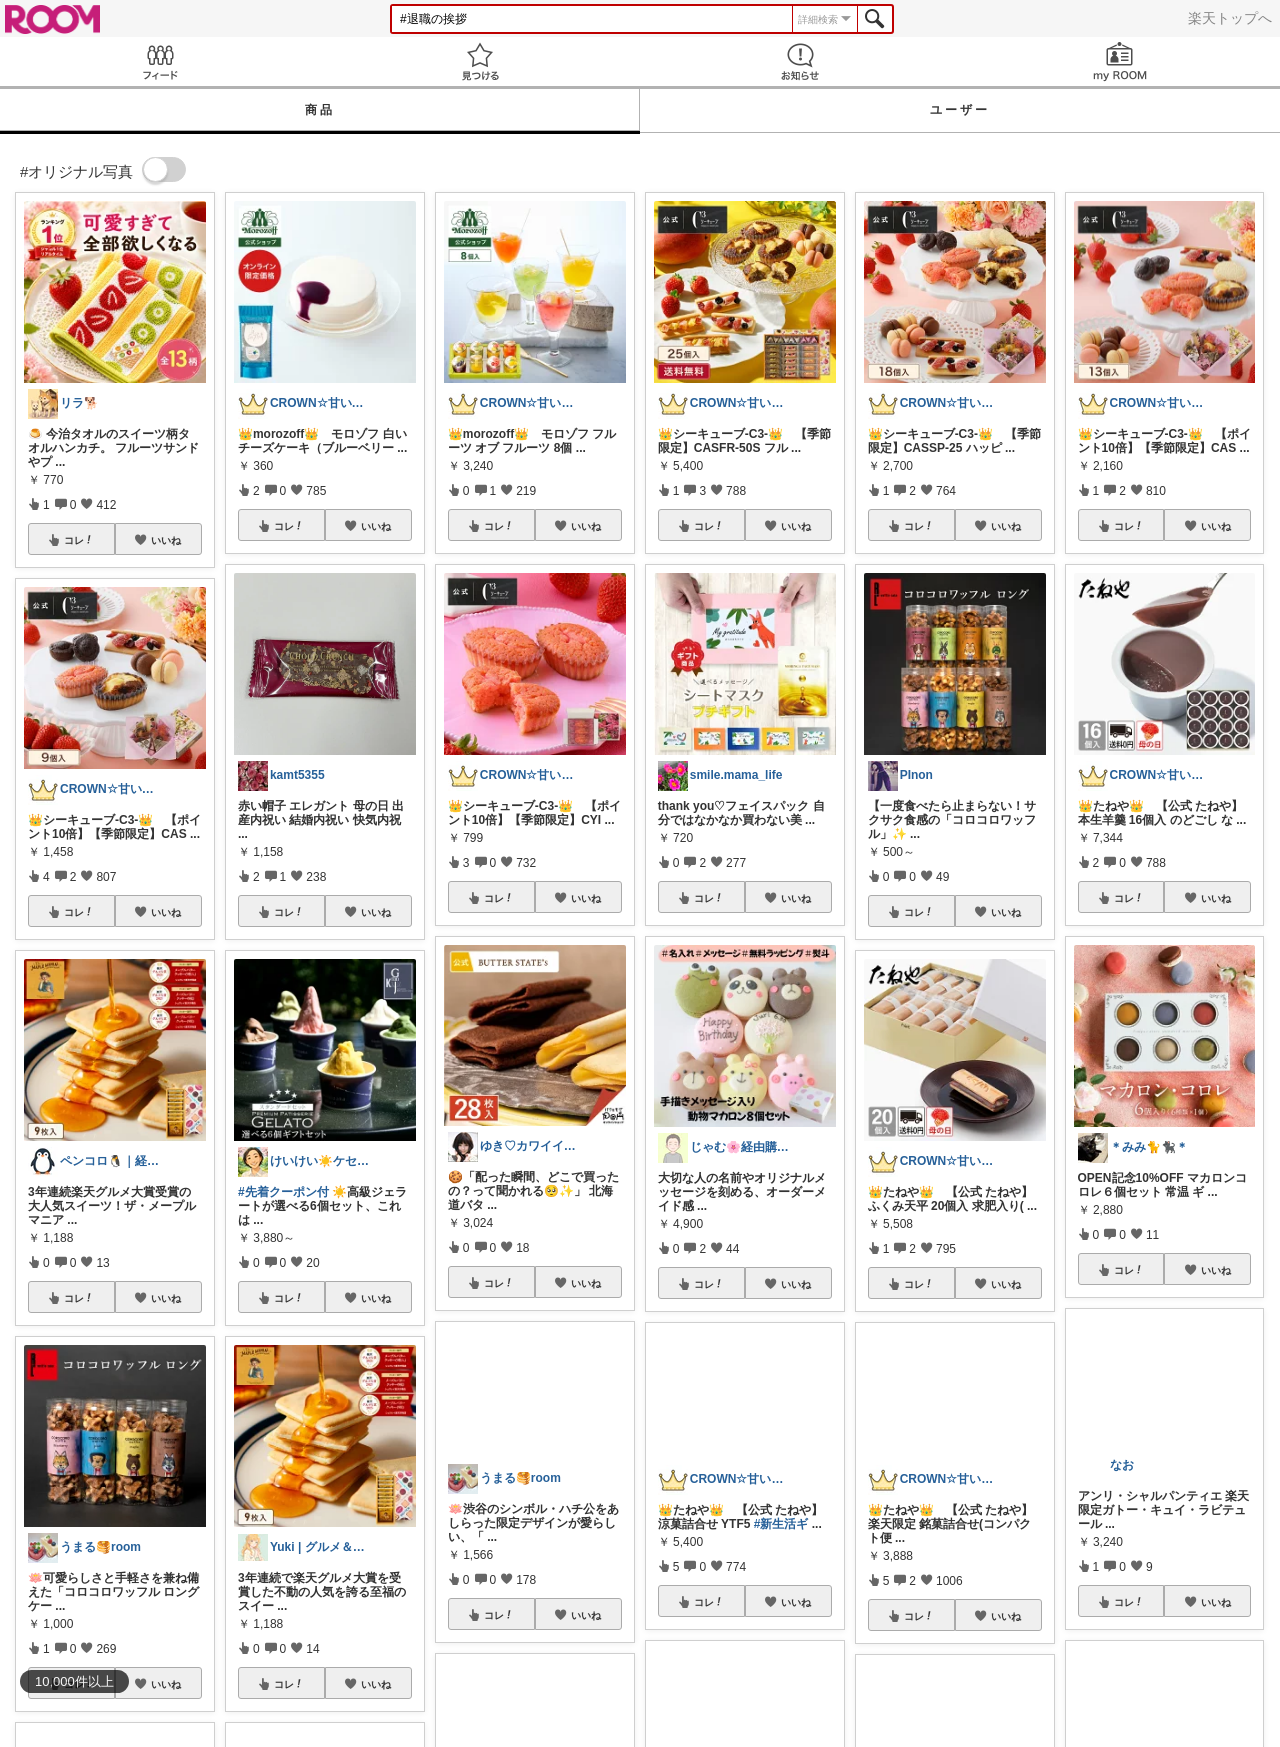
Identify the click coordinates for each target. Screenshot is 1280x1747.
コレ (79, 540)
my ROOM (1120, 61)
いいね (166, 540)
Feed (160, 61)
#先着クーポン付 (283, 1192)
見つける (480, 61)
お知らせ (800, 61)
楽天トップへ (1230, 18)
